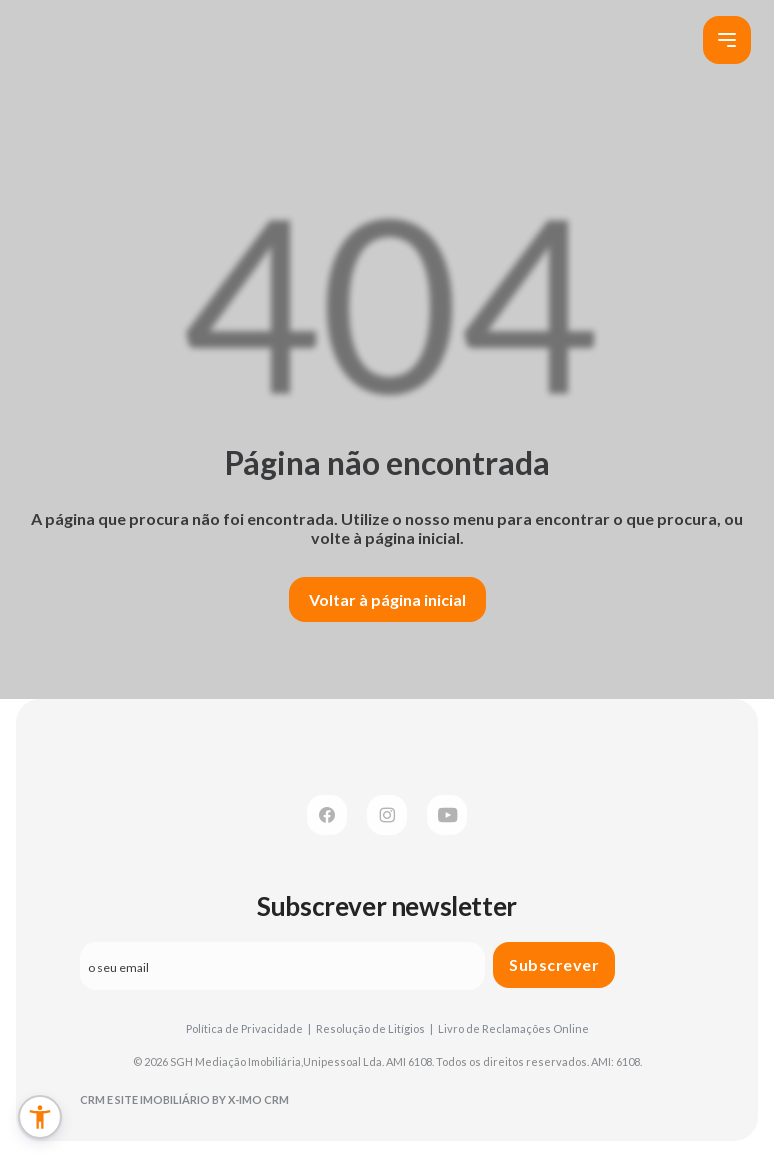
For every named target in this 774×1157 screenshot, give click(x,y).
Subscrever (554, 964)
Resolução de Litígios (374, 1028)
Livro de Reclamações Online (513, 1028)
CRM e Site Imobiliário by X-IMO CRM (184, 1099)
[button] (40, 1117)
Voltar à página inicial (387, 599)
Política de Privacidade (248, 1028)
